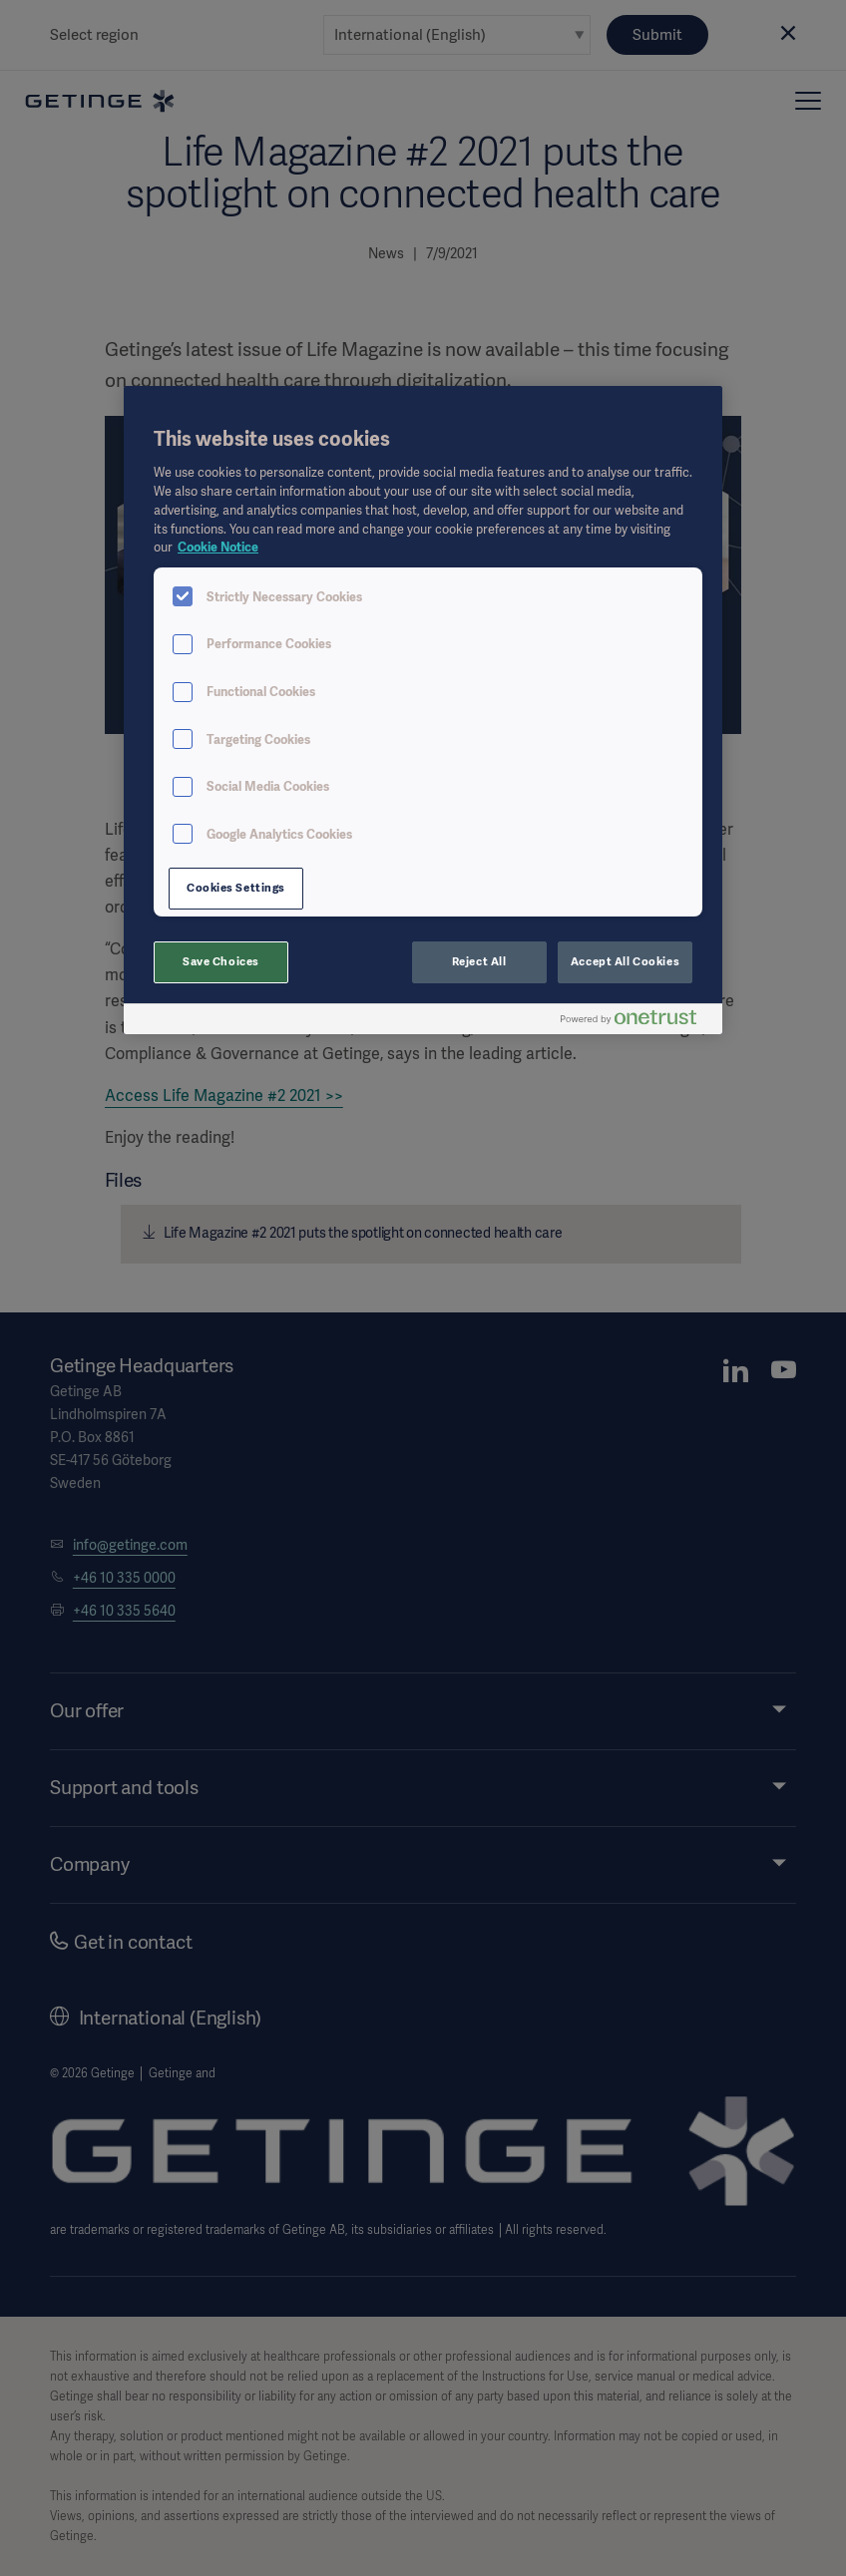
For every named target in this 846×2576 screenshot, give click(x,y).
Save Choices (221, 961)
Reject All (479, 961)
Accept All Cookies (625, 961)
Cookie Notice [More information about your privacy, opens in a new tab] (218, 547)
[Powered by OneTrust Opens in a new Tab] (636, 1021)
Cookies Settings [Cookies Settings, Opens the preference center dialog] (236, 888)
